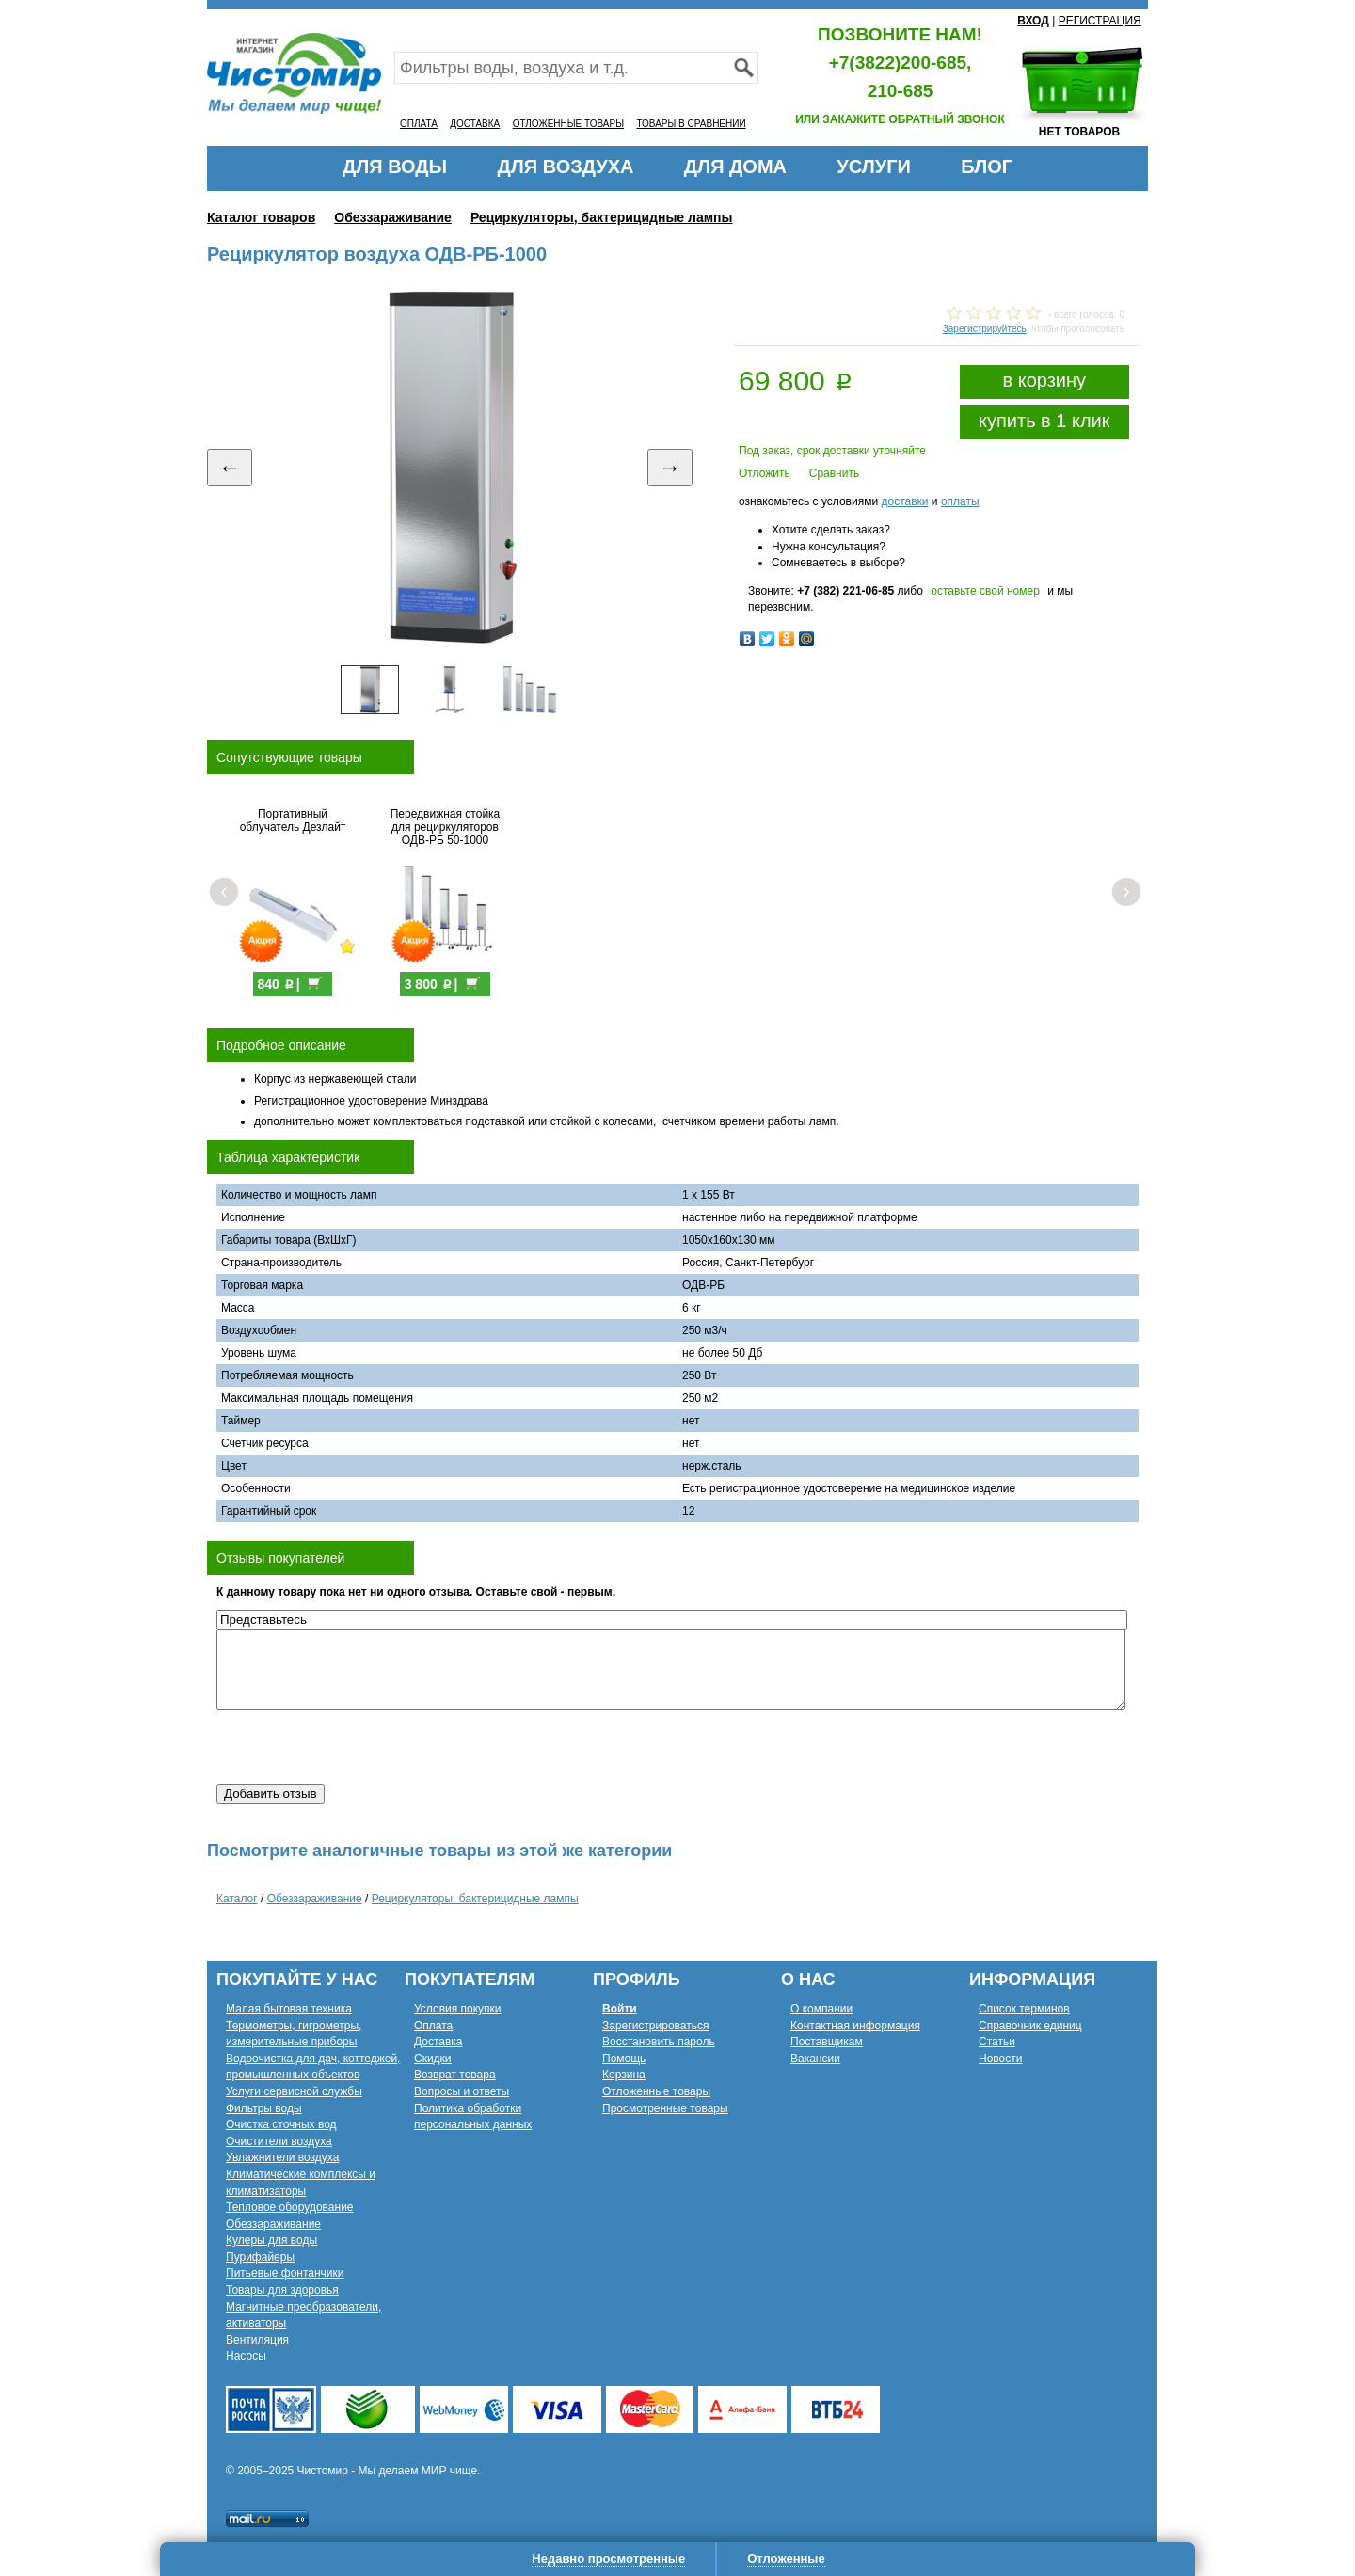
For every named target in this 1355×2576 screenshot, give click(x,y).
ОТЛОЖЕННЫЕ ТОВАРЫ (568, 124)
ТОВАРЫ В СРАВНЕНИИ (690, 124)
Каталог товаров (261, 217)
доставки (904, 501)
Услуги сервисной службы (294, 2091)
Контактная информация (855, 2025)
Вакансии (815, 2058)
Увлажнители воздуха (282, 2157)
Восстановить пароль (658, 2041)
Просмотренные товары (665, 2108)
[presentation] (359, 1747)
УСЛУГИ (874, 166)
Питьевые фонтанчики (285, 2273)
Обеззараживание (393, 217)
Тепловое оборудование (290, 2207)
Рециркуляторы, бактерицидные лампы (601, 217)
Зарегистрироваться (655, 2025)
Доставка (438, 2041)
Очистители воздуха (279, 2141)
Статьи (997, 2041)
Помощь (624, 2058)
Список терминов (1024, 2008)
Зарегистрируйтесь (985, 329)
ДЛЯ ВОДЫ (395, 166)
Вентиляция (257, 2339)
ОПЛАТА (419, 124)
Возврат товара (455, 2074)
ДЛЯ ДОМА (735, 166)
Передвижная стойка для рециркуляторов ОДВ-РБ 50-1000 (446, 827)
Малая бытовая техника (289, 2008)
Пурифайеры (260, 2257)
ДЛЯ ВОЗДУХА (566, 166)
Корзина (624, 2074)
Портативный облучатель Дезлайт (293, 820)
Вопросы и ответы (461, 2091)
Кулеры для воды (271, 2240)
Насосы (246, 2355)
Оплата (433, 2025)
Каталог (237, 1898)
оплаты (960, 501)
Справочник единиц (1030, 2025)
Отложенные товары (656, 2091)
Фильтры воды (264, 2108)
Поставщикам (826, 2041)
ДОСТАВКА (475, 124)
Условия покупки (458, 2008)
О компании (821, 2008)
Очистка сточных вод (281, 2124)
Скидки (433, 2058)
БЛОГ (986, 166)
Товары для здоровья (282, 2290)
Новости (1000, 2058)
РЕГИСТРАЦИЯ (1100, 20)
